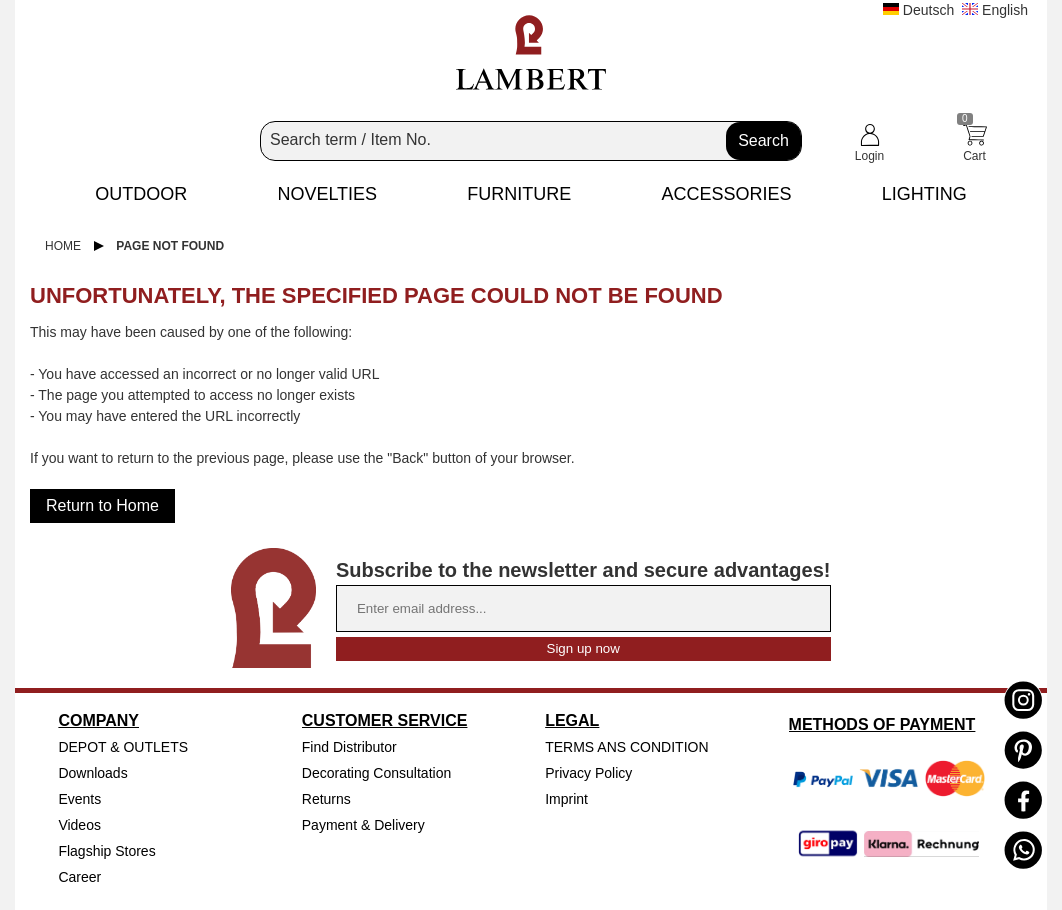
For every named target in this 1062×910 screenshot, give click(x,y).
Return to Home (102, 505)
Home (63, 246)
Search (763, 140)
